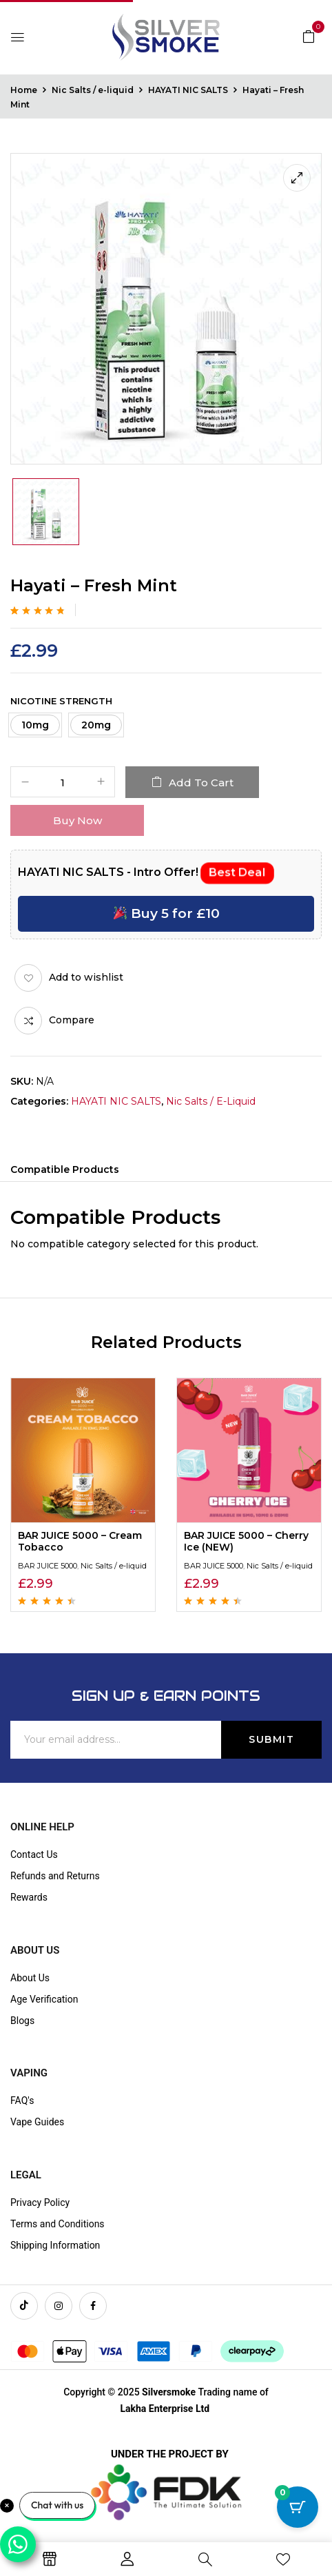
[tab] (64, 1172)
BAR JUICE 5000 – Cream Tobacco (80, 1541)
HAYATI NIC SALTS (188, 90)
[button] (308, 36)
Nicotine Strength (61, 700)
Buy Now (77, 820)
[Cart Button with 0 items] (297, 2507)
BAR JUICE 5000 (47, 1566)
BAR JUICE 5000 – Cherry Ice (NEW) (246, 1541)
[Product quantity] (62, 782)
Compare (71, 1020)
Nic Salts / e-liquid (93, 90)
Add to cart (201, 782)
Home (23, 90)
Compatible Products (64, 1169)
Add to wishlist (86, 977)
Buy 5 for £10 (167, 913)
